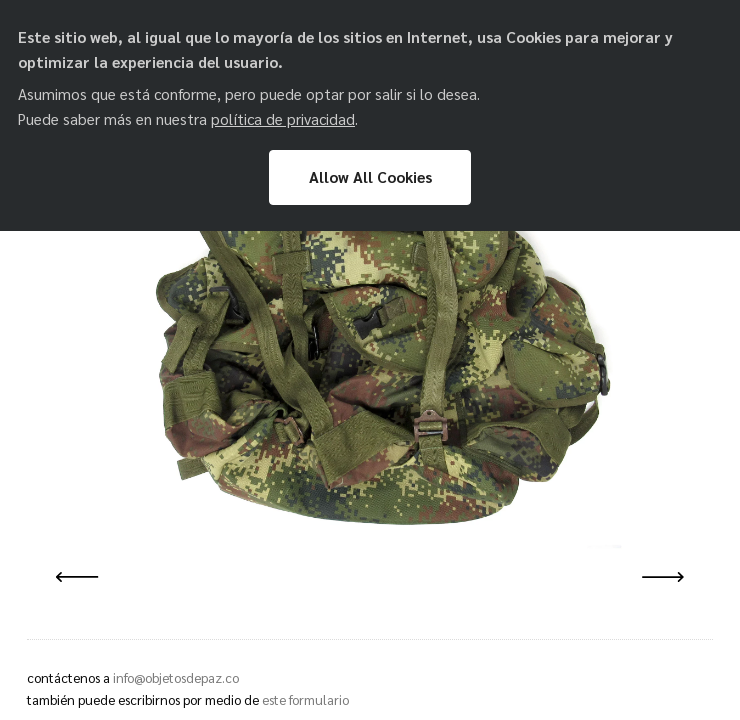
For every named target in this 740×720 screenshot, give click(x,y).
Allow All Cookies (370, 177)
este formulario (305, 699)
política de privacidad (283, 119)
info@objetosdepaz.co (176, 677)
